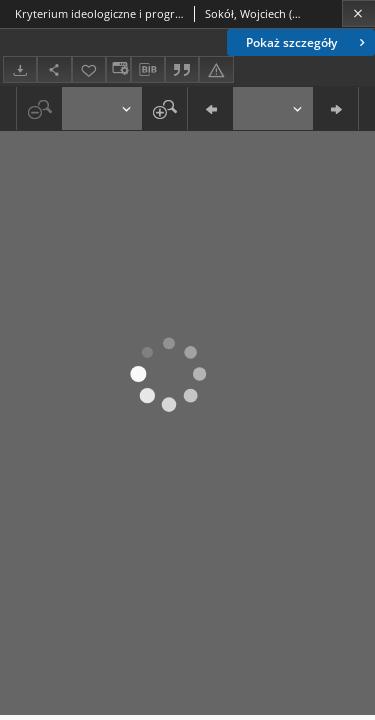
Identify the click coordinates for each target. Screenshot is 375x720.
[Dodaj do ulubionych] (89, 69)
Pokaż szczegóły (307, 42)
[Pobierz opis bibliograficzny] (148, 70)
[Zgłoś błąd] (216, 69)
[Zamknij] (358, 13)
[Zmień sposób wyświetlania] (118, 69)
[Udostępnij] (54, 69)
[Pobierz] (20, 69)
